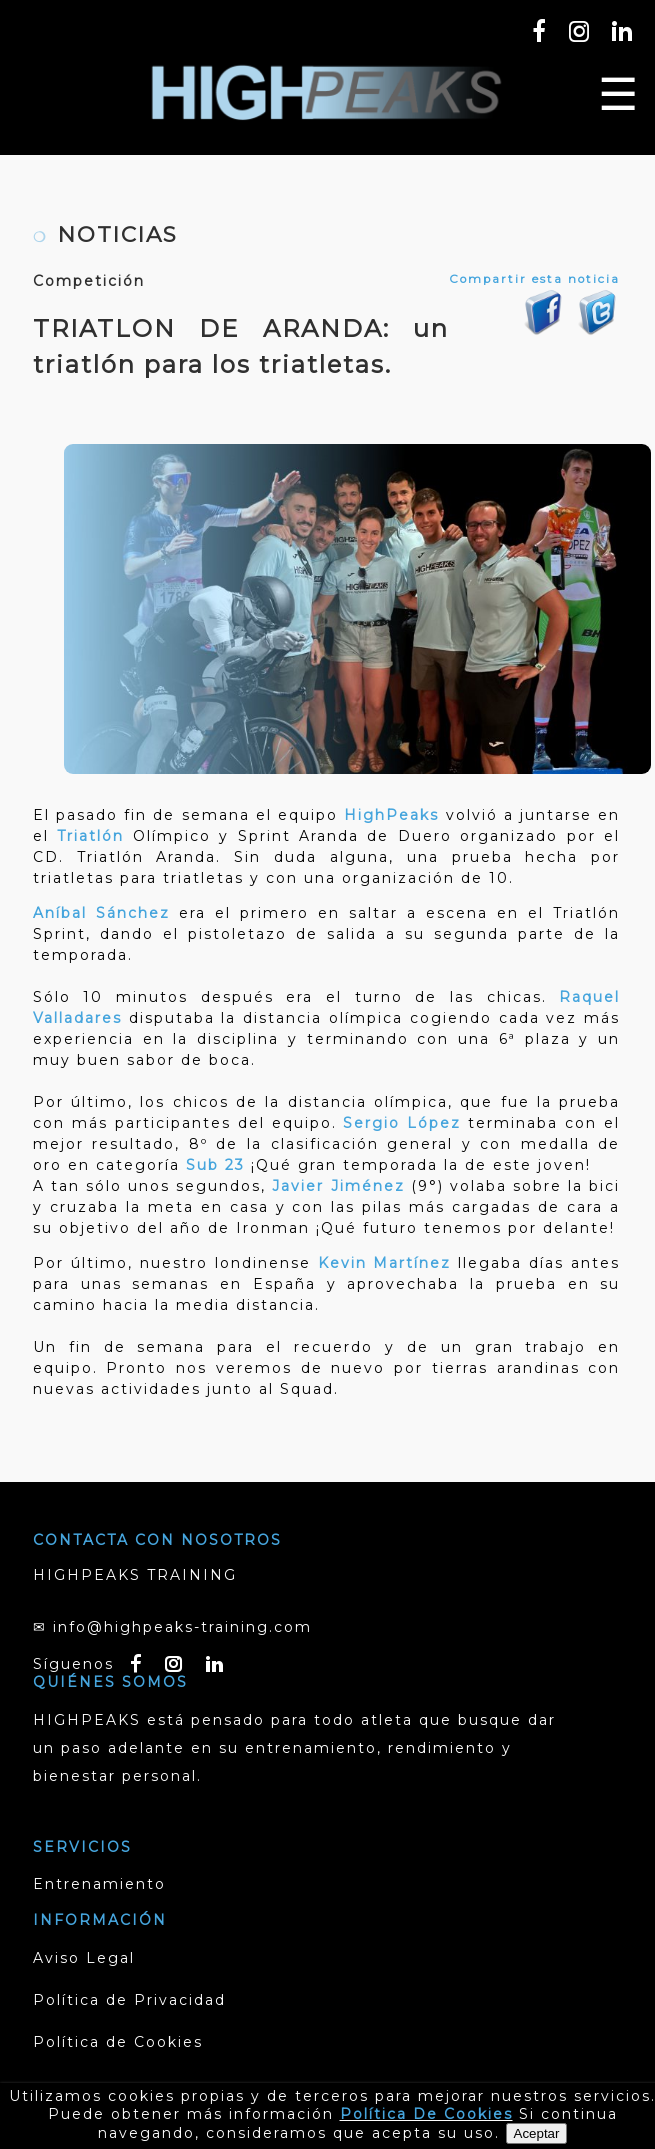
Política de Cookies (118, 2042)
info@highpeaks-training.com (182, 1627)
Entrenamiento (99, 1884)
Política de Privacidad (129, 2000)
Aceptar (537, 2133)
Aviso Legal (84, 1958)
